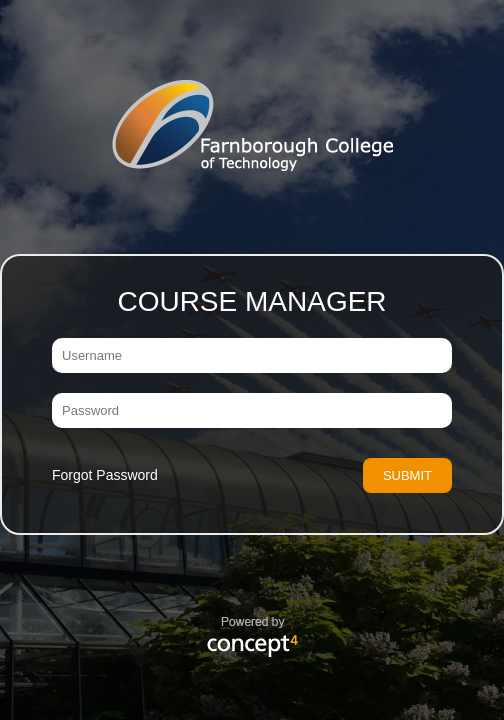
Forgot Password (105, 475)
